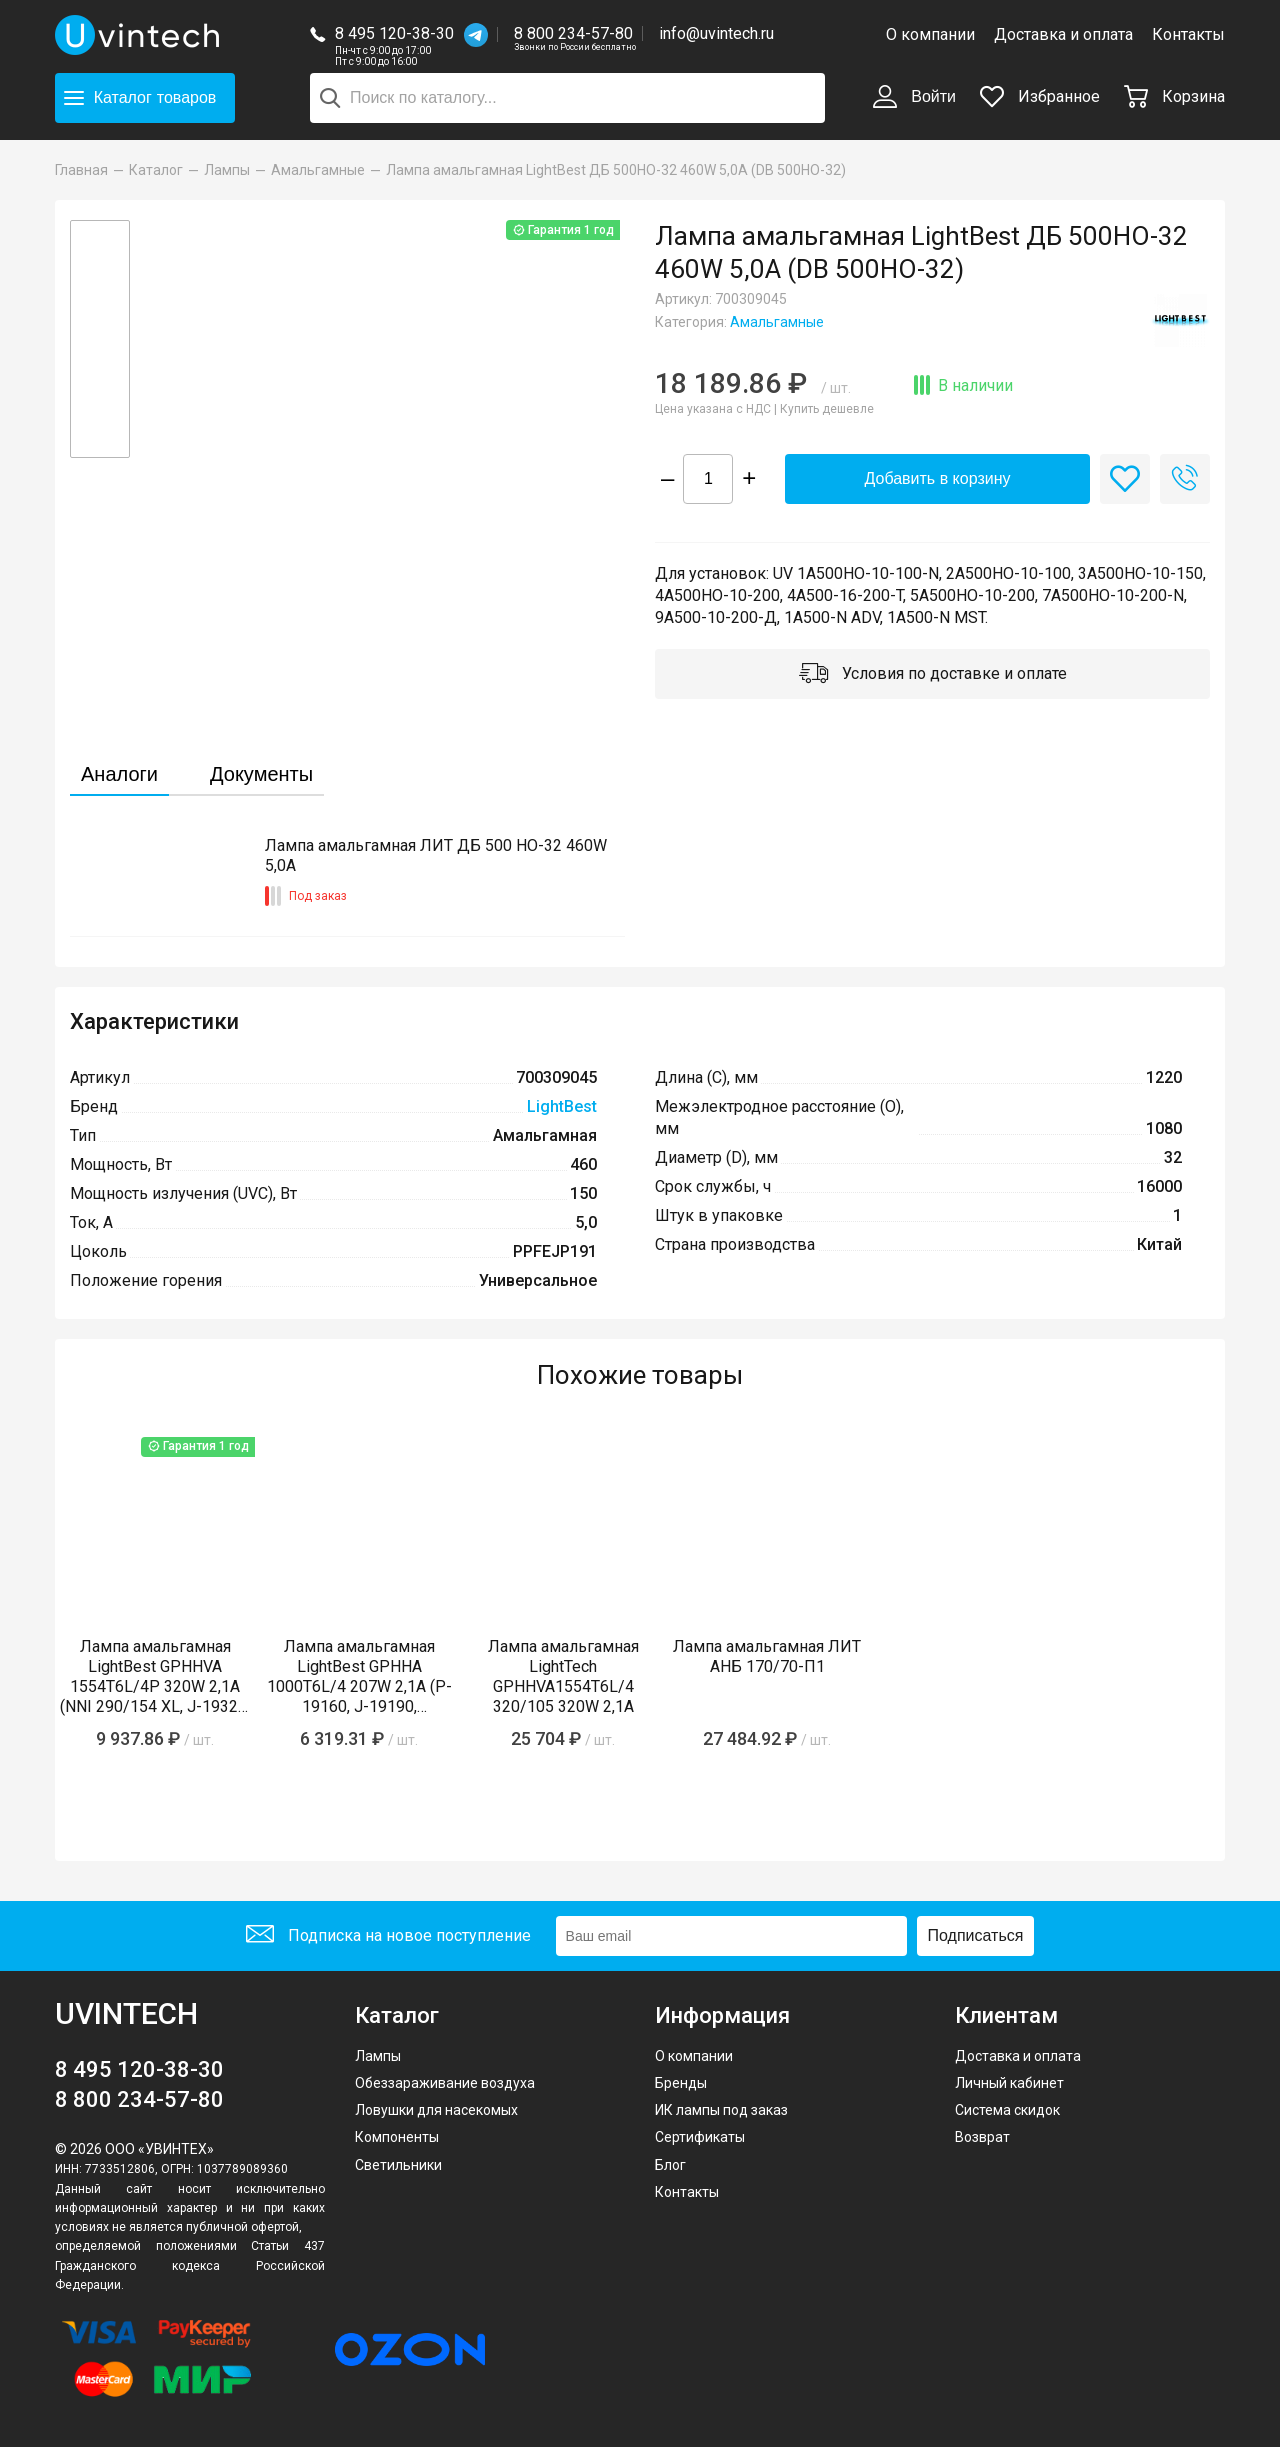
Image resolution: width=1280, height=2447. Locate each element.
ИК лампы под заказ (721, 2110)
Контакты (1188, 34)
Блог (670, 2165)
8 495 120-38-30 (394, 33)
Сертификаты (700, 2137)
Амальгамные (777, 322)
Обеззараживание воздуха (445, 2083)
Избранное (1040, 96)
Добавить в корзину (937, 478)
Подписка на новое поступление (388, 1936)
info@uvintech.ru (716, 33)
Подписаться (976, 1935)
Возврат (982, 2137)
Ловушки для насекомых (436, 2110)
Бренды (681, 2083)
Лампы (378, 2056)
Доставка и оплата (1063, 34)
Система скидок (1007, 2110)
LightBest (562, 1106)
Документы (261, 774)
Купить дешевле (827, 409)
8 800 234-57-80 (575, 34)
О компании (930, 34)
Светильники (398, 2165)
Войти (914, 98)
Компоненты (397, 2137)
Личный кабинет (1009, 2083)
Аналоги (119, 774)
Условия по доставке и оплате (933, 675)
